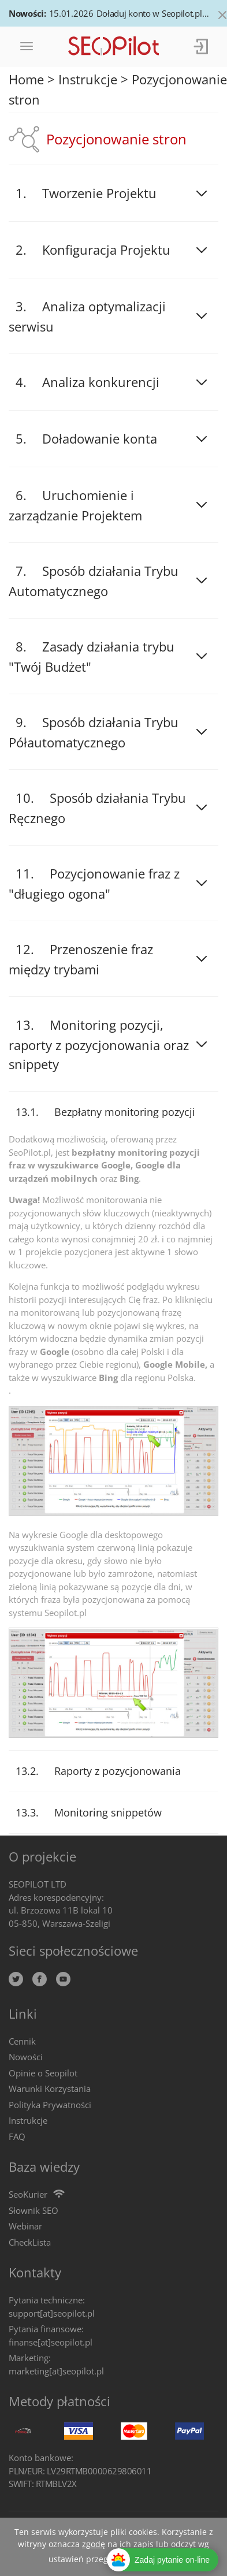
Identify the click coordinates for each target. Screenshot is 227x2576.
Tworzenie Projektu (99, 193)
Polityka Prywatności (50, 2104)
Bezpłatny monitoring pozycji (124, 1112)
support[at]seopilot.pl (52, 2313)
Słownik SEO (33, 2210)
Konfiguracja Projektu (106, 249)
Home (26, 79)
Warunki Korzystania (50, 2088)
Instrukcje (87, 79)
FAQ (17, 2136)
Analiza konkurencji (100, 381)
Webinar (25, 2226)
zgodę (93, 2543)
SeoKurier (28, 2194)
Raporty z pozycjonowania (117, 1771)
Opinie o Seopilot (43, 2073)
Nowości (26, 2057)
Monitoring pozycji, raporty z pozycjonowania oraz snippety (99, 1044)
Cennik (22, 2041)
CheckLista (30, 2242)
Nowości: (27, 13)
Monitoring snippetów (108, 1812)
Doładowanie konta (99, 438)
